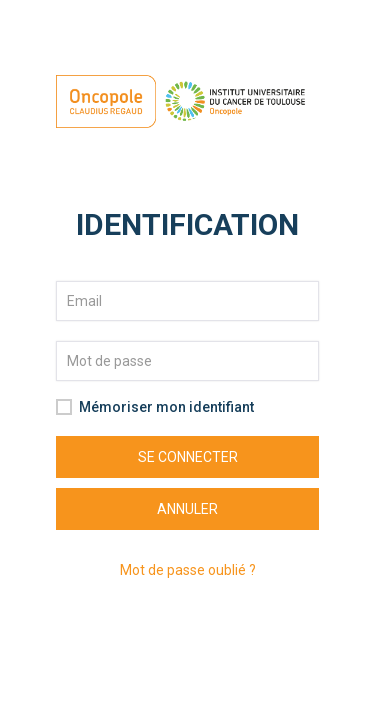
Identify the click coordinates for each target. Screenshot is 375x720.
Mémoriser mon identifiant (166, 407)
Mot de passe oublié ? (188, 570)
